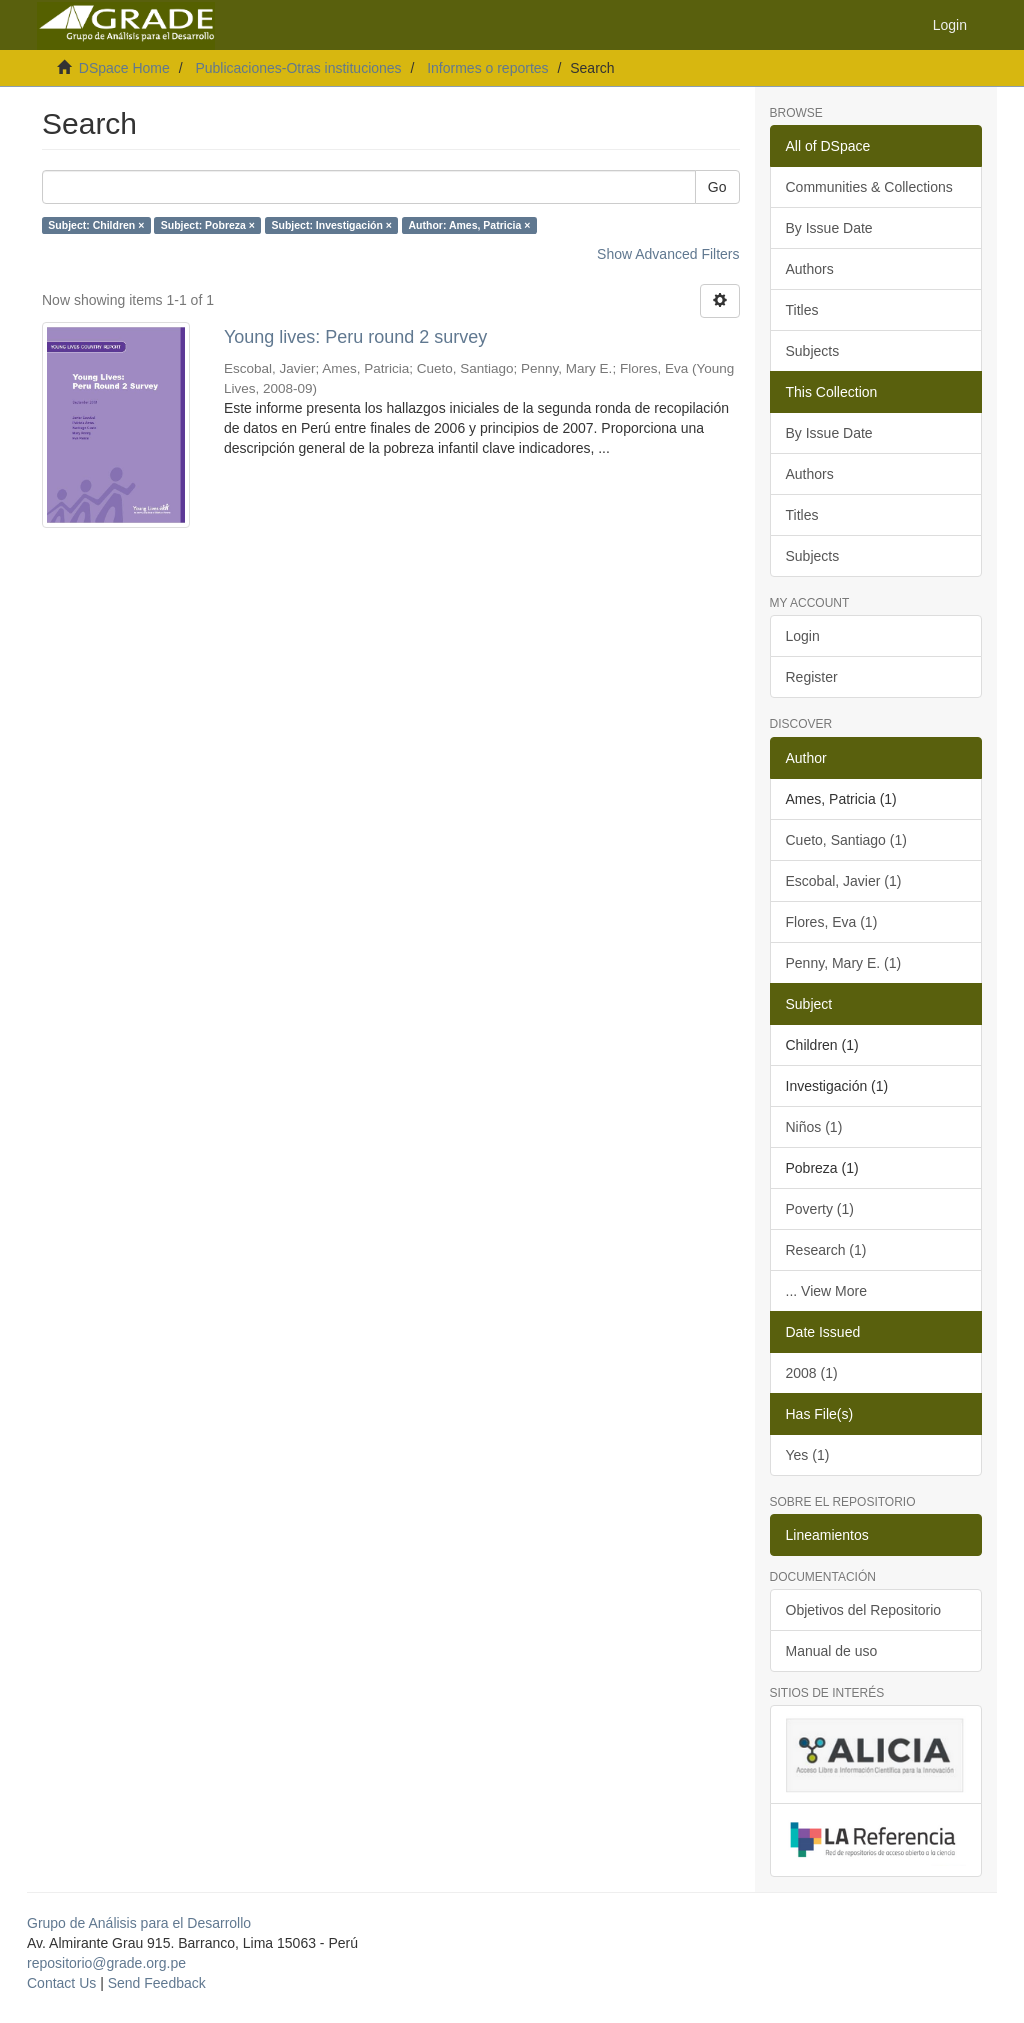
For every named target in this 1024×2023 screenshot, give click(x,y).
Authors (810, 269)
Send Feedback (157, 1983)
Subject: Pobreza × (208, 225)
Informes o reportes (487, 68)
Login (803, 636)
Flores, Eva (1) (832, 922)
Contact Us (61, 1983)
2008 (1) (812, 1373)
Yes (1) (808, 1455)
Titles (802, 310)
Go (717, 187)
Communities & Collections (869, 187)
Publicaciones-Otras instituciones (298, 68)
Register (812, 677)
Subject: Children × (96, 225)
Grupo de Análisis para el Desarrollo (139, 1923)
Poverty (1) (820, 1209)
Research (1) (826, 1250)
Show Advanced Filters (668, 254)
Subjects (813, 351)
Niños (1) (814, 1127)
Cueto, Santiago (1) (846, 840)
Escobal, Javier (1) (844, 881)
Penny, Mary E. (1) (844, 963)
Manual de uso (832, 1651)
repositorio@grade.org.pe (106, 1963)
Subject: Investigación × (331, 225)
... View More (826, 1291)
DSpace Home (124, 68)
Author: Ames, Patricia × (469, 225)
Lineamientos (827, 1535)
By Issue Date (829, 228)
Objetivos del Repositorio (864, 1610)
